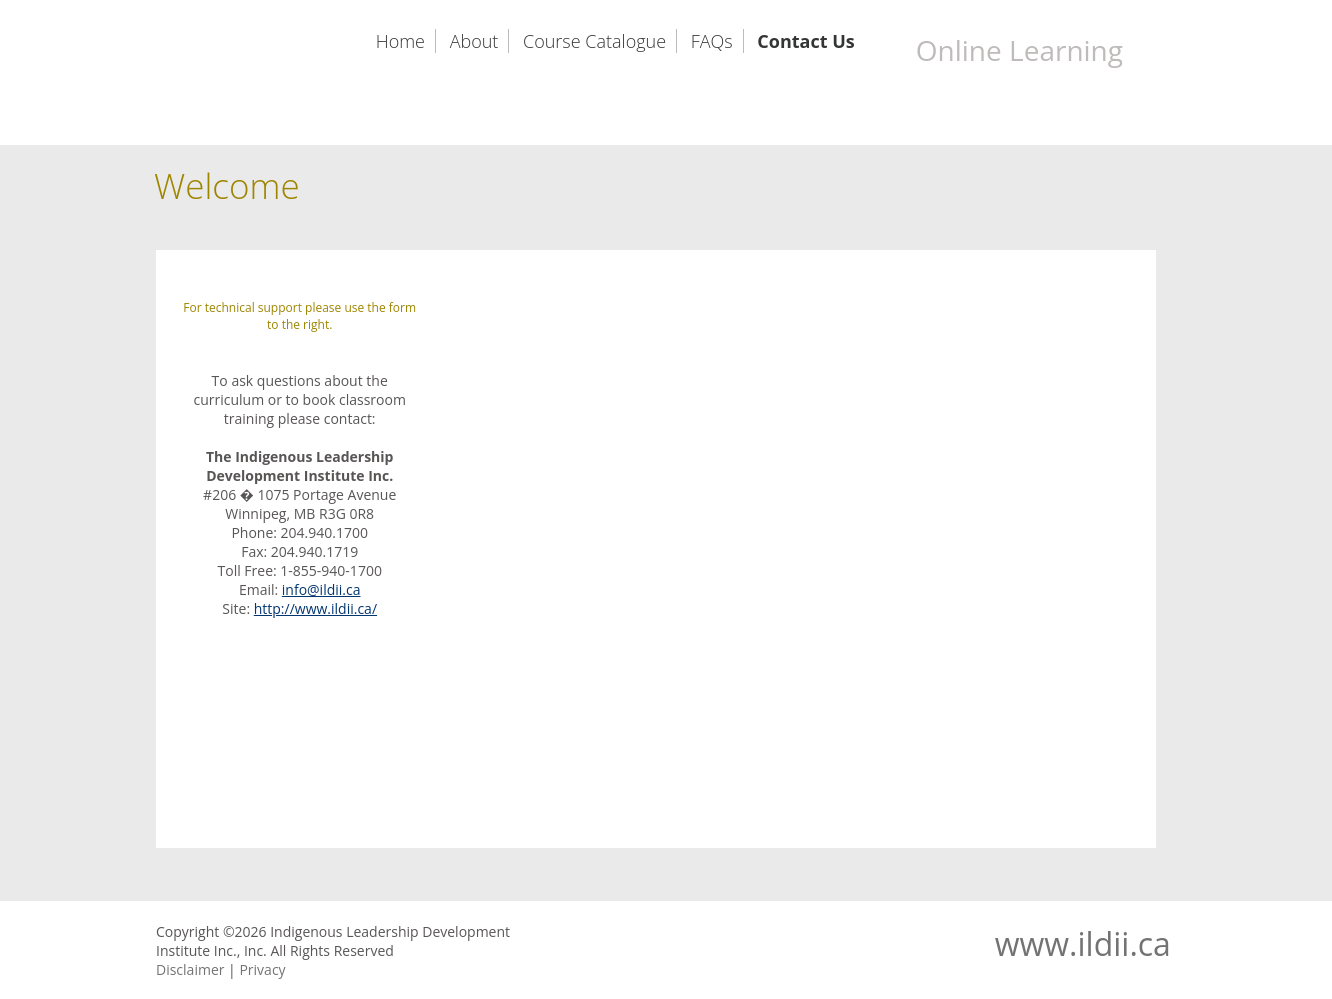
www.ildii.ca (1083, 943)
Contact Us (805, 41)
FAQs (712, 41)
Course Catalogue (594, 41)
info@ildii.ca (321, 589)
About (474, 41)
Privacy (262, 969)
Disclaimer (190, 969)
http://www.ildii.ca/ (315, 608)
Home (400, 41)
